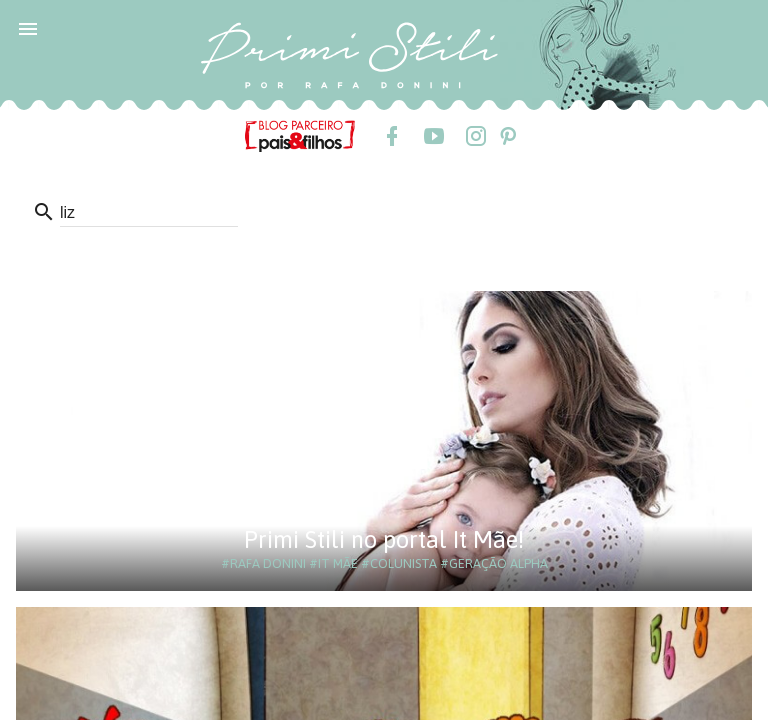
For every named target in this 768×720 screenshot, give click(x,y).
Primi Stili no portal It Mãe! (384, 539)
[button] (28, 28)
